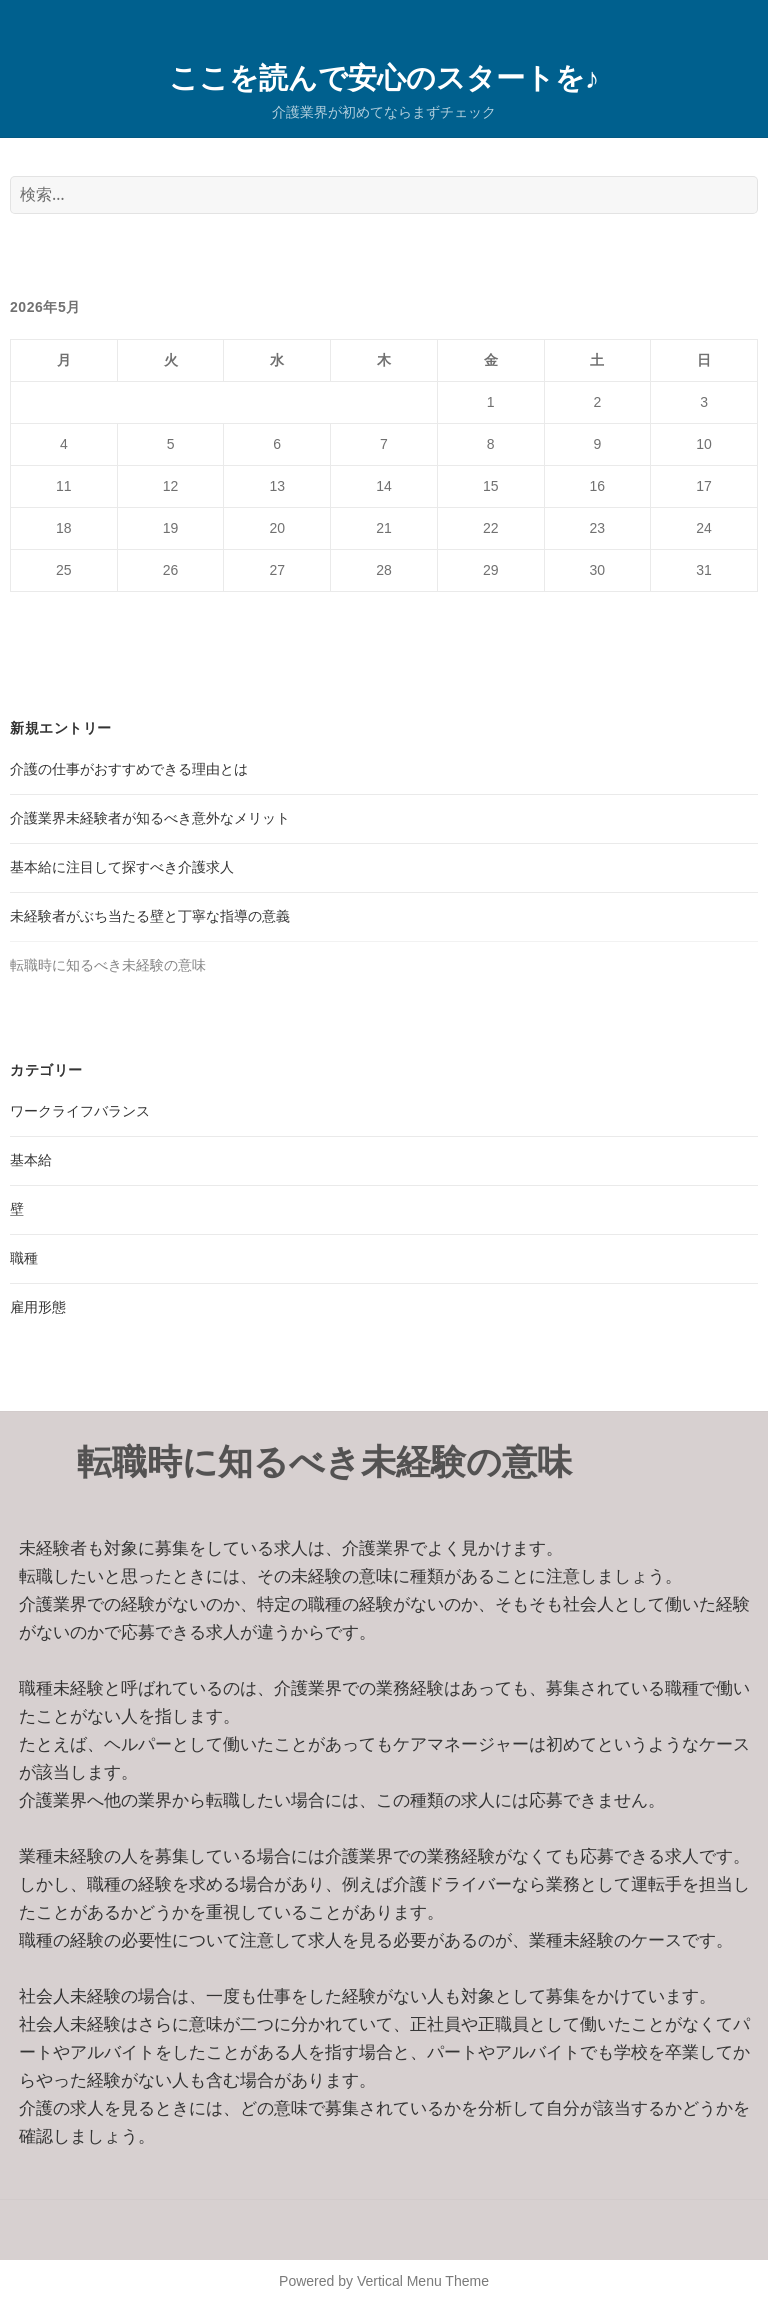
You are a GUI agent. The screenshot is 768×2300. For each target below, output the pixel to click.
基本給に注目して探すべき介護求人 (122, 867)
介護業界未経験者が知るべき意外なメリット (150, 818)
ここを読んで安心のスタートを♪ (384, 76)
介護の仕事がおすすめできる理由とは (129, 769)
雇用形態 (38, 1307)
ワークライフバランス (80, 1111)
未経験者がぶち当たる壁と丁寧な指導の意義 (150, 916)
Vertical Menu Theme (423, 2281)
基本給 (31, 1160)
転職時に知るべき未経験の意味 (108, 965)
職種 (24, 1258)
